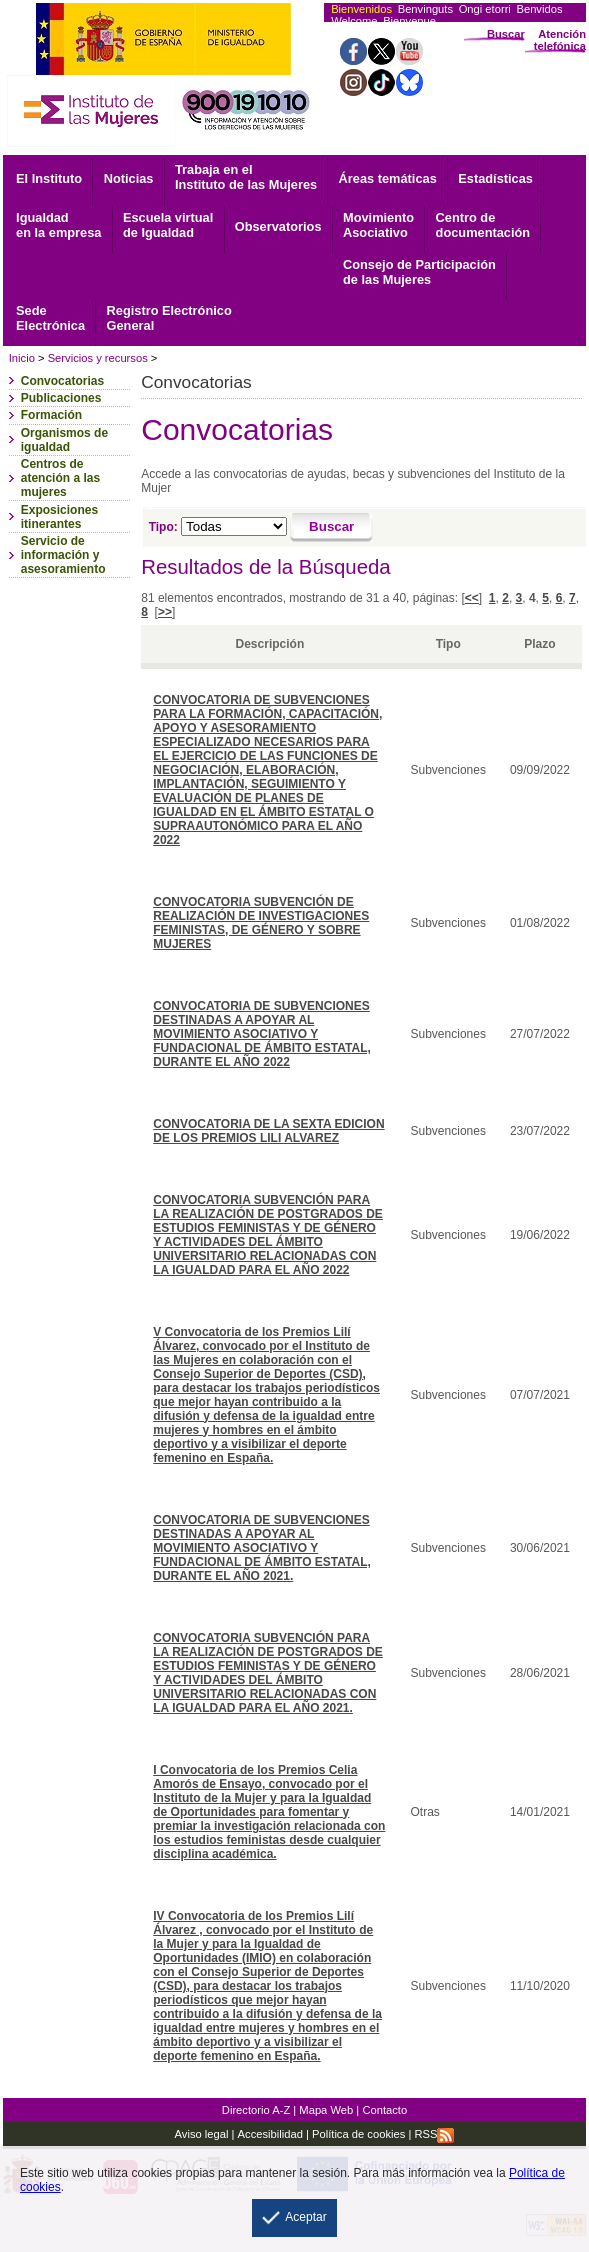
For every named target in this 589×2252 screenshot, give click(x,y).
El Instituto (49, 178)
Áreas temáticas (388, 178)
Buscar (506, 34)
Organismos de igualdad (64, 440)
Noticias (129, 178)
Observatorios (278, 226)
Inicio (22, 358)
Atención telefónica (560, 40)
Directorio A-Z (256, 2110)
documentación (483, 225)
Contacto (384, 2110)
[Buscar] (331, 528)
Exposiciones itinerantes (59, 517)
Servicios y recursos (98, 358)
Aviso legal (202, 2134)
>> (165, 612)
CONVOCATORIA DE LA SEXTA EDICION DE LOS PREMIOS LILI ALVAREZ (268, 1131)
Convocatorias (62, 381)
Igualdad (58, 225)
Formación (51, 415)
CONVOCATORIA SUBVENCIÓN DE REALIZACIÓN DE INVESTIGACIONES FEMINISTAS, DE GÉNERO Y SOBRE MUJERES (261, 923)
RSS (434, 2134)
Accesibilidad (270, 2134)
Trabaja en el (246, 177)
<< (472, 598)
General (169, 318)
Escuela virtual (168, 225)
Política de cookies (357, 2134)
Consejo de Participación (419, 272)
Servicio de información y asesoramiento (63, 555)
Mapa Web (326, 2110)
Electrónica (50, 318)
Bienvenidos (361, 9)
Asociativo (378, 225)
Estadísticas (495, 178)
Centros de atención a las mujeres (60, 478)
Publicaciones (61, 398)
